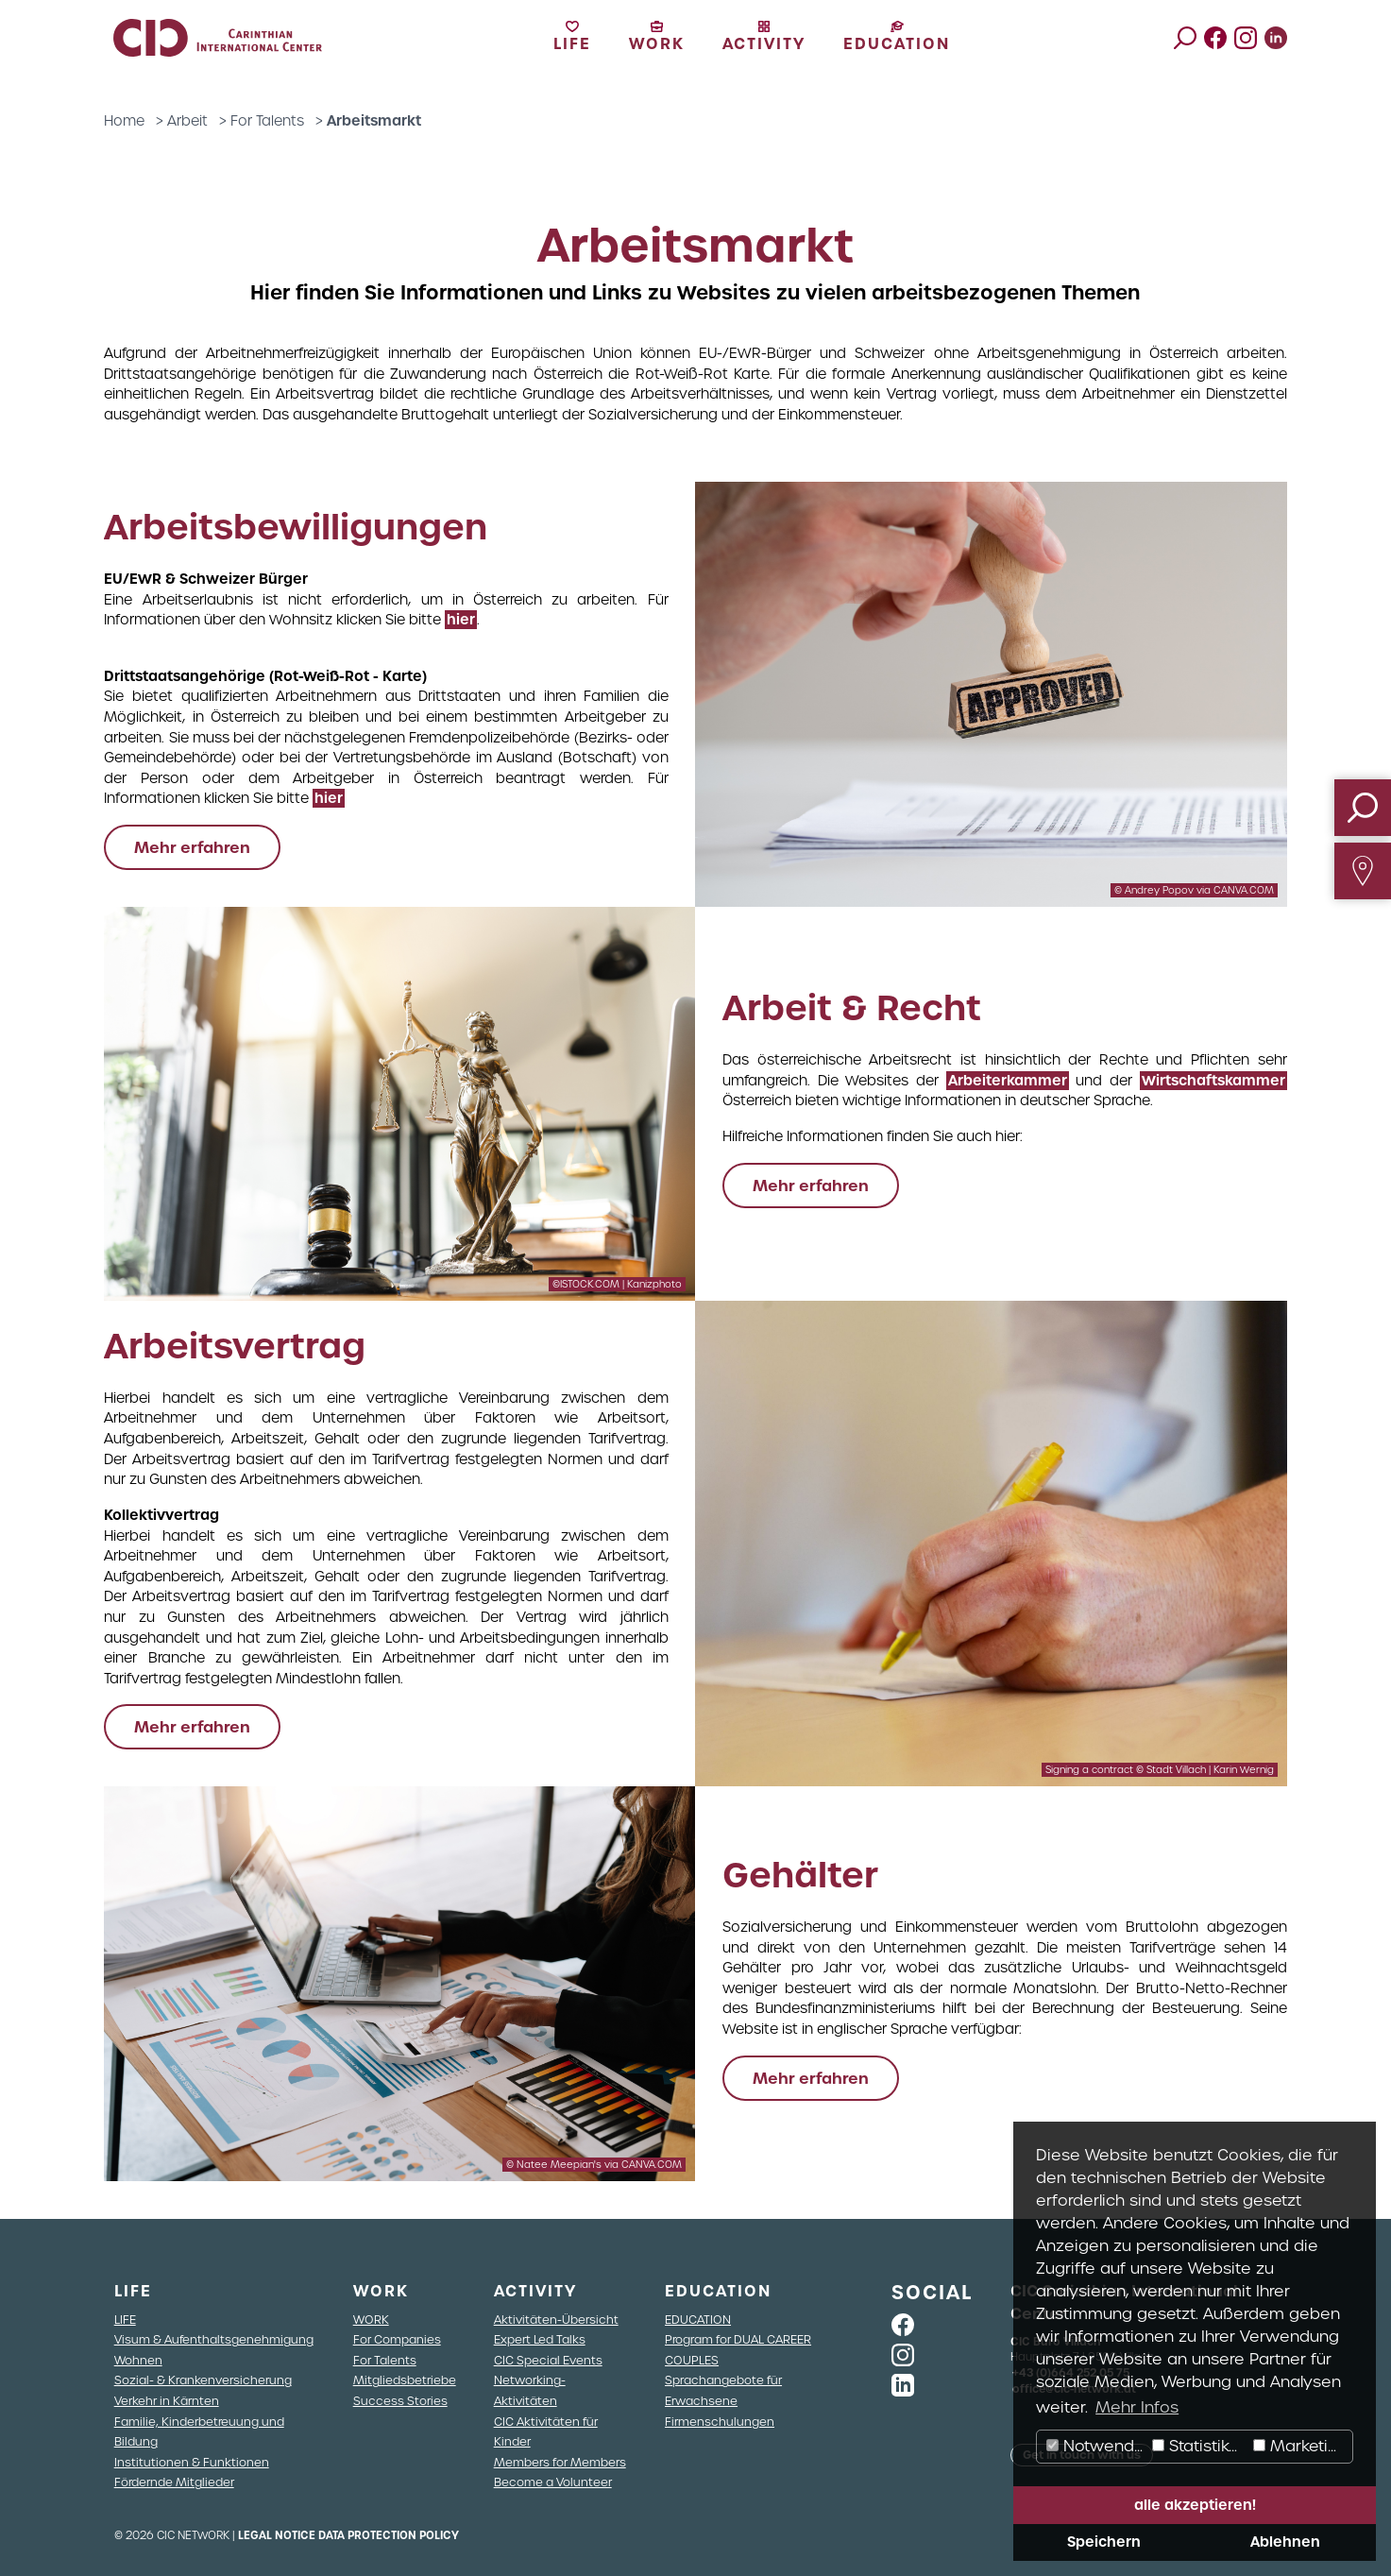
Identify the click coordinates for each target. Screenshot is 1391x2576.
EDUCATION (698, 2319)
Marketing (1300, 2446)
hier (461, 619)
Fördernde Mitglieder (174, 2482)
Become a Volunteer (553, 2482)
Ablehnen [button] (1285, 2542)
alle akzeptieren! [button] (1195, 2505)
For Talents (267, 120)
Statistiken (1200, 2446)
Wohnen (138, 2360)
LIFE (125, 2319)
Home (124, 120)
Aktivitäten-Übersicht (556, 2319)
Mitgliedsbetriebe (404, 2380)
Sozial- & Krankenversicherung (203, 2380)
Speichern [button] (1104, 2542)
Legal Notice (276, 2535)
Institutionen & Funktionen (191, 2462)
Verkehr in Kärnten (166, 2401)
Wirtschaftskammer (1213, 1080)
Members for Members (560, 2462)
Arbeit (187, 120)
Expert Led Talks (539, 2339)
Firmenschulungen (719, 2421)
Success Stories (400, 2401)
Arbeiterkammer (1007, 1080)
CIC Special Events (548, 2360)
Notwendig (1096, 2446)
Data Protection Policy (388, 2535)
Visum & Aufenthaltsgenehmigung (214, 2339)
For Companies (397, 2339)
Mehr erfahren (192, 847)
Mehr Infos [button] (1137, 2407)
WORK (371, 2319)
